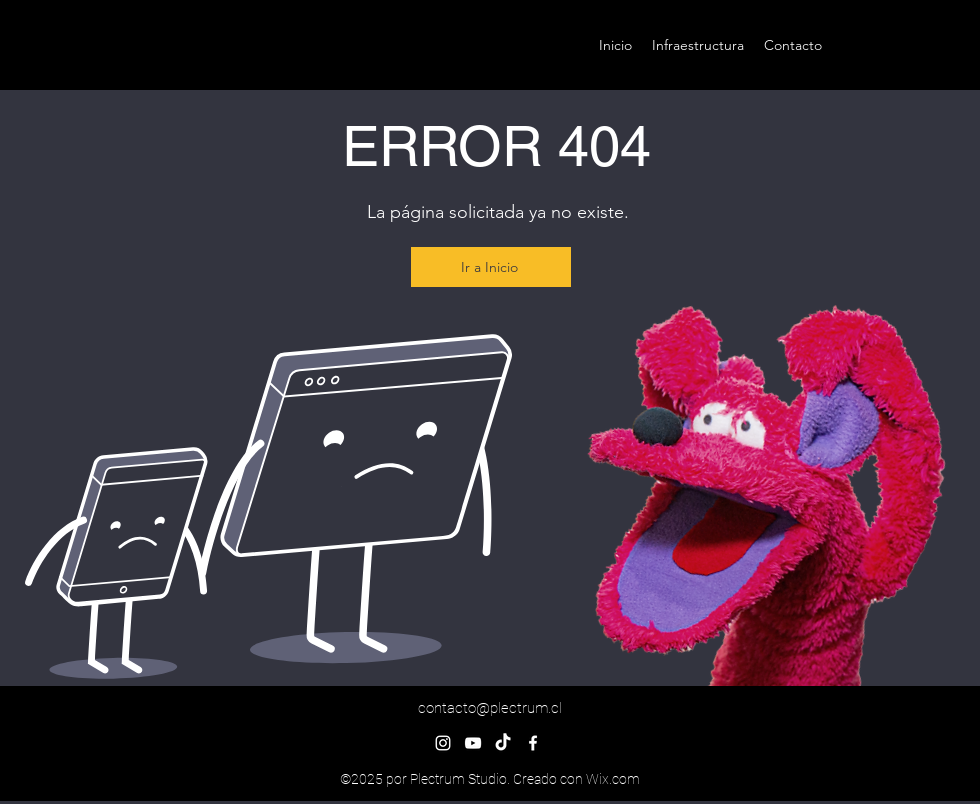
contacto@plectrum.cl (490, 708)
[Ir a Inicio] (491, 267)
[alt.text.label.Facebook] (533, 743)
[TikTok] (503, 743)
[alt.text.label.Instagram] (443, 743)
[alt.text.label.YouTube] (473, 743)
